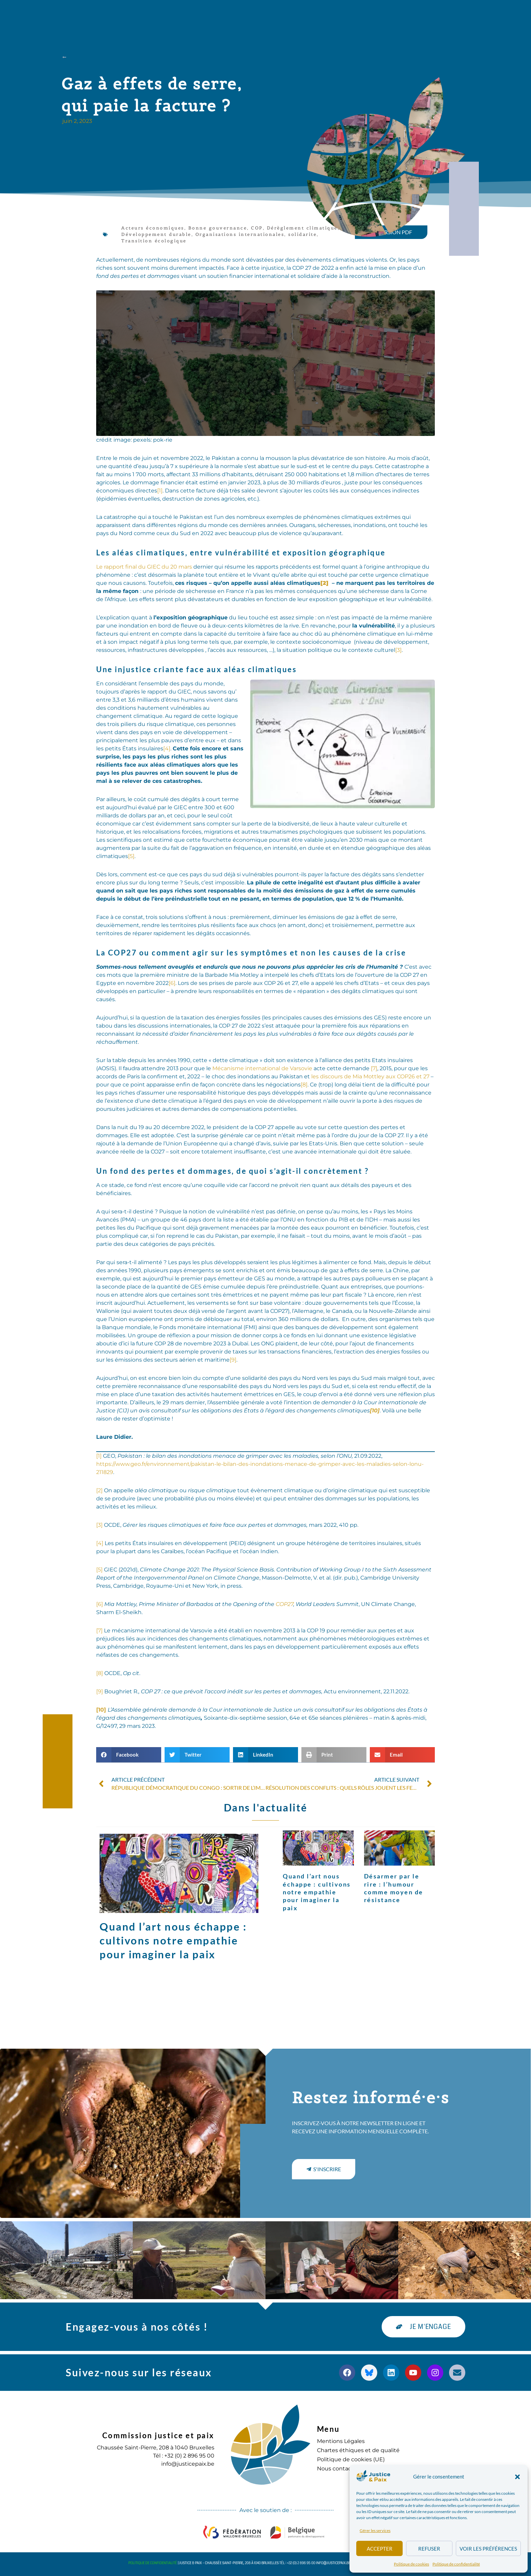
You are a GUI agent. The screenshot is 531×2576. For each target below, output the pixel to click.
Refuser (429, 2549)
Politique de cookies (411, 2564)
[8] (304, 1084)
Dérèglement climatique (302, 228)
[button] (517, 2476)
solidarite (302, 234)
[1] (160, 490)
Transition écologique (154, 241)
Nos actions (192, 15)
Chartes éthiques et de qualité (358, 2450)
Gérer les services (375, 2530)
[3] (398, 650)
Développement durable (156, 234)
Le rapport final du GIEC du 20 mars (144, 567)
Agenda (293, 15)
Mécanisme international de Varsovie (262, 1068)
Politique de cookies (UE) (351, 2459)
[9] (233, 1360)
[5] (131, 856)
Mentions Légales (341, 2441)
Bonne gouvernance (217, 228)
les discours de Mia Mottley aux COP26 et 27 (370, 1076)
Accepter (379, 2549)
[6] (172, 983)
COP (257, 228)
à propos (141, 15)
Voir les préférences (488, 2549)
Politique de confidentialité (456, 2564)
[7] (374, 1068)
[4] (166, 748)
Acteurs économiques (152, 228)
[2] (99, 1490)
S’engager (335, 15)
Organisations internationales (239, 234)
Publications (248, 15)
